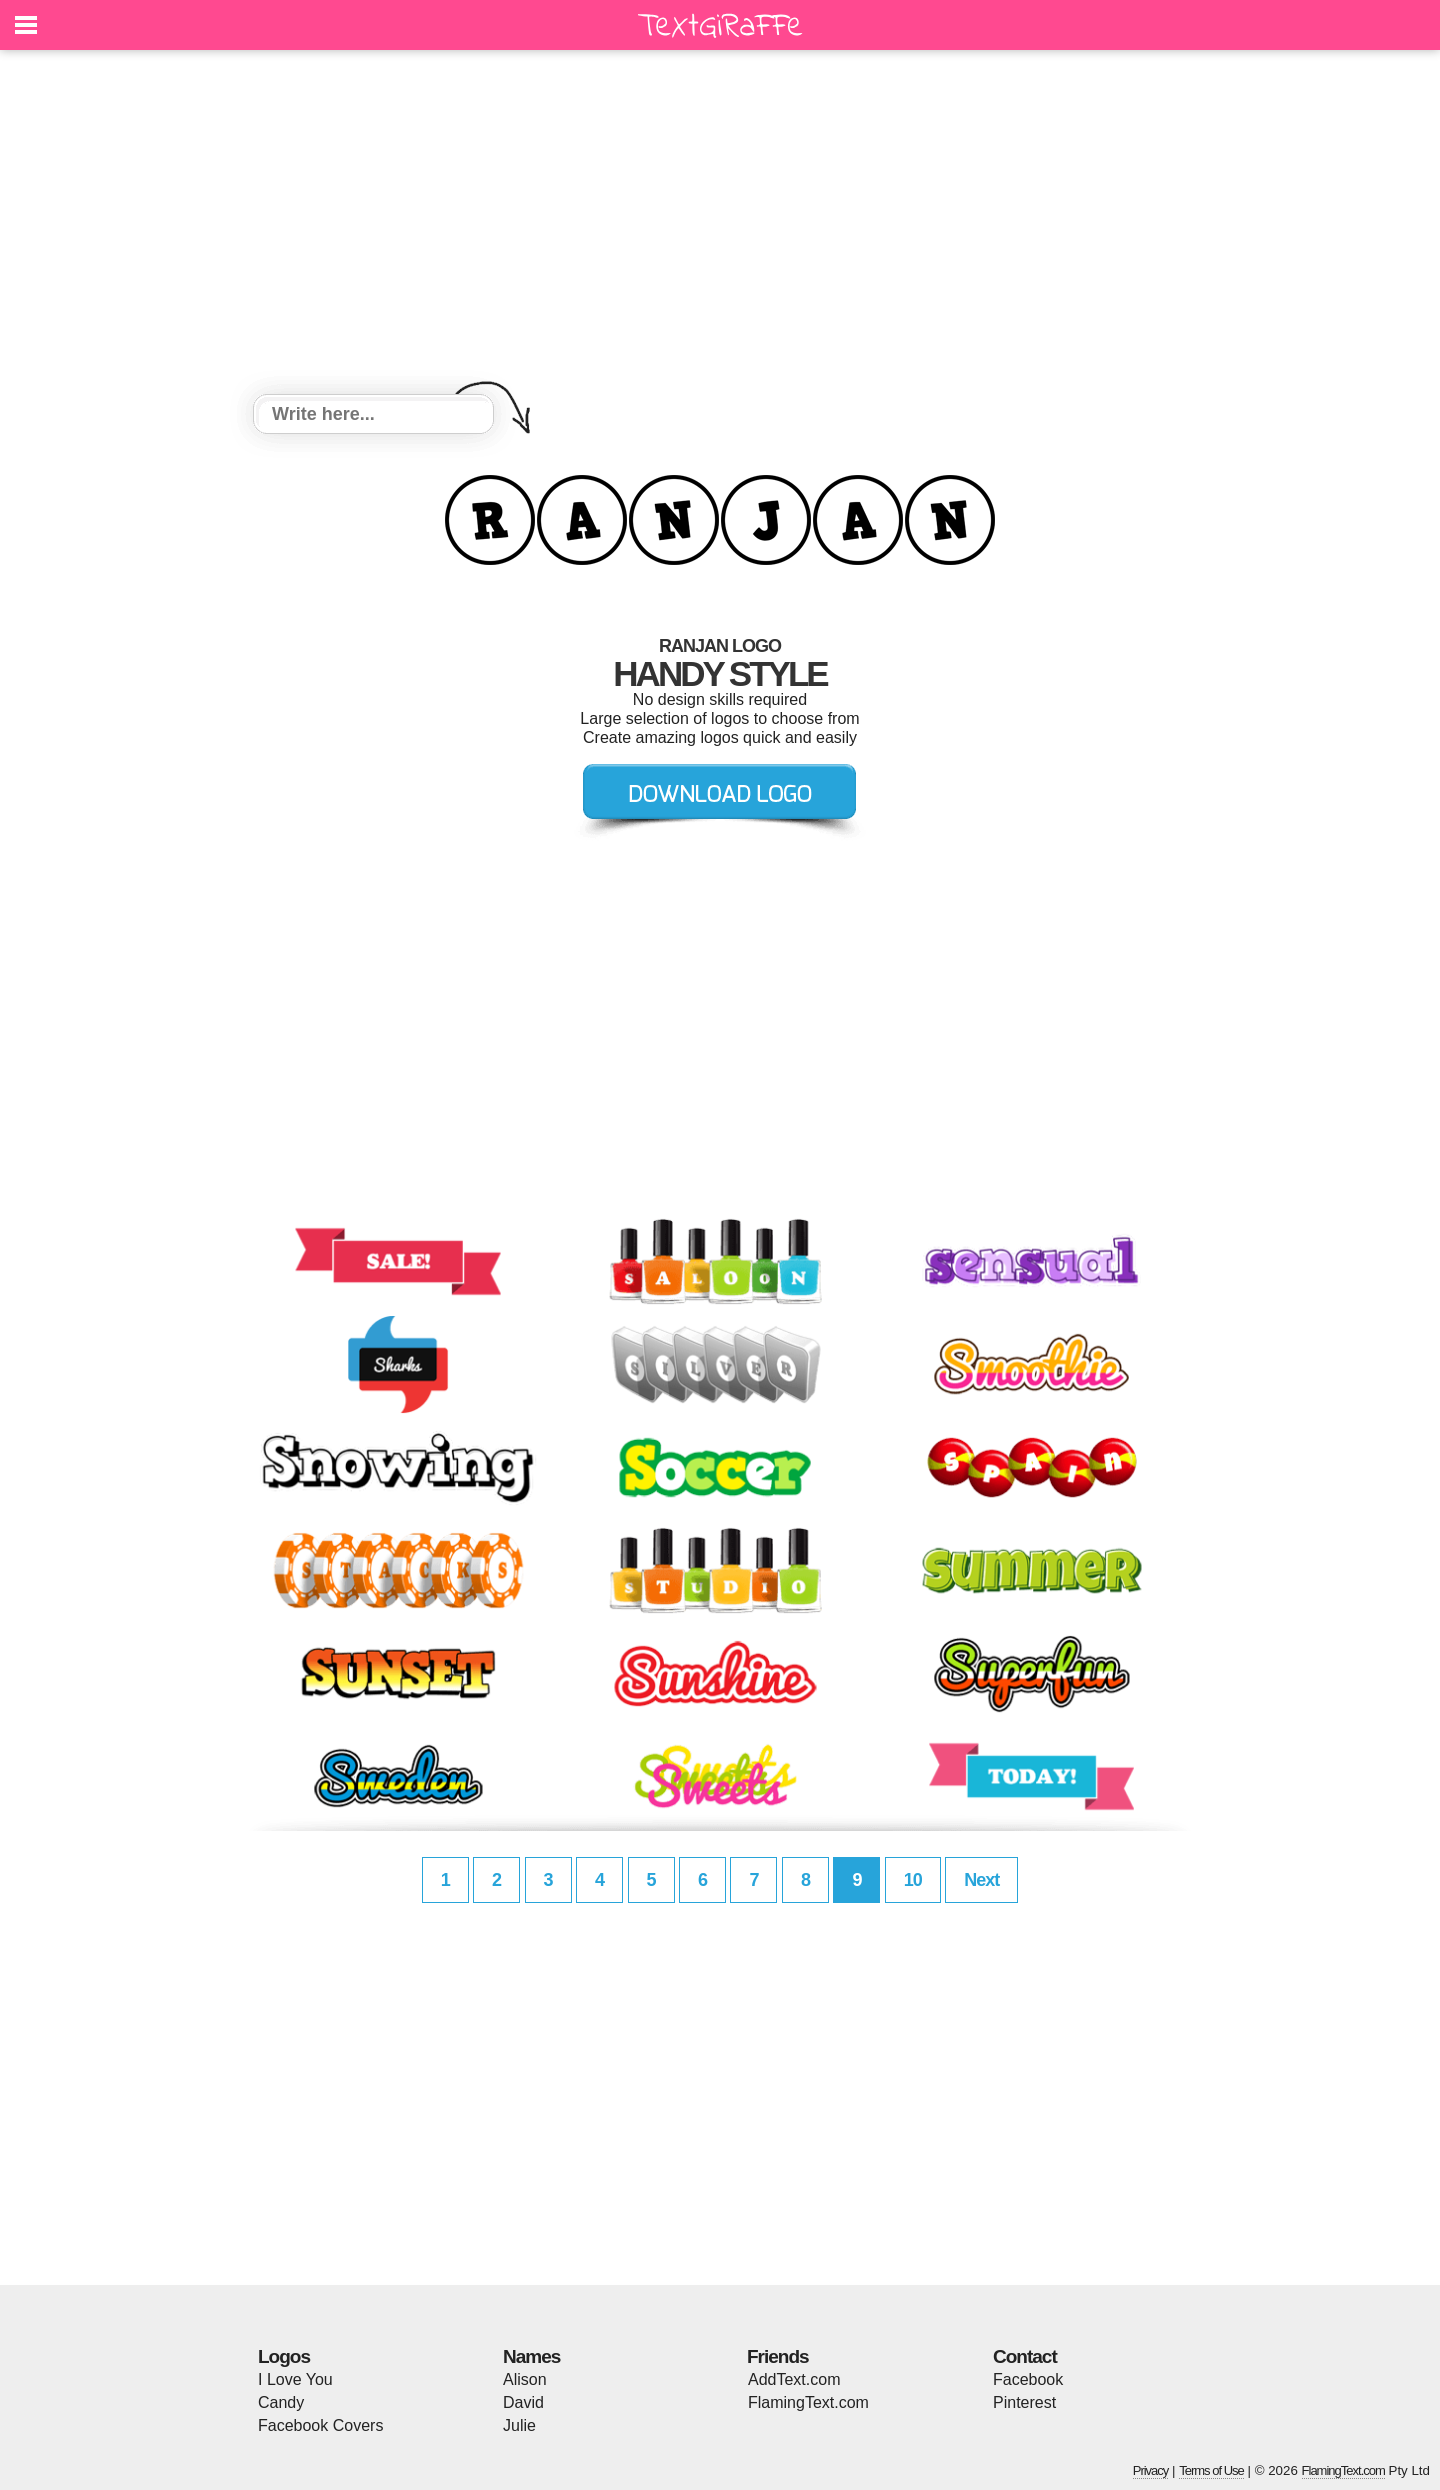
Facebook (1028, 2379)
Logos (284, 2356)
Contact (1025, 2356)
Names (531, 2356)
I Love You (295, 2379)
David (523, 2402)
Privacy (1151, 2470)
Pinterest (1024, 2402)
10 (913, 1880)
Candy (281, 2402)
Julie (519, 2425)
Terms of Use (1211, 2470)
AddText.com (794, 2379)
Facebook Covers (320, 2425)
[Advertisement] (720, 225)
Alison (525, 2379)
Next (981, 1880)
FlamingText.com (808, 2402)
